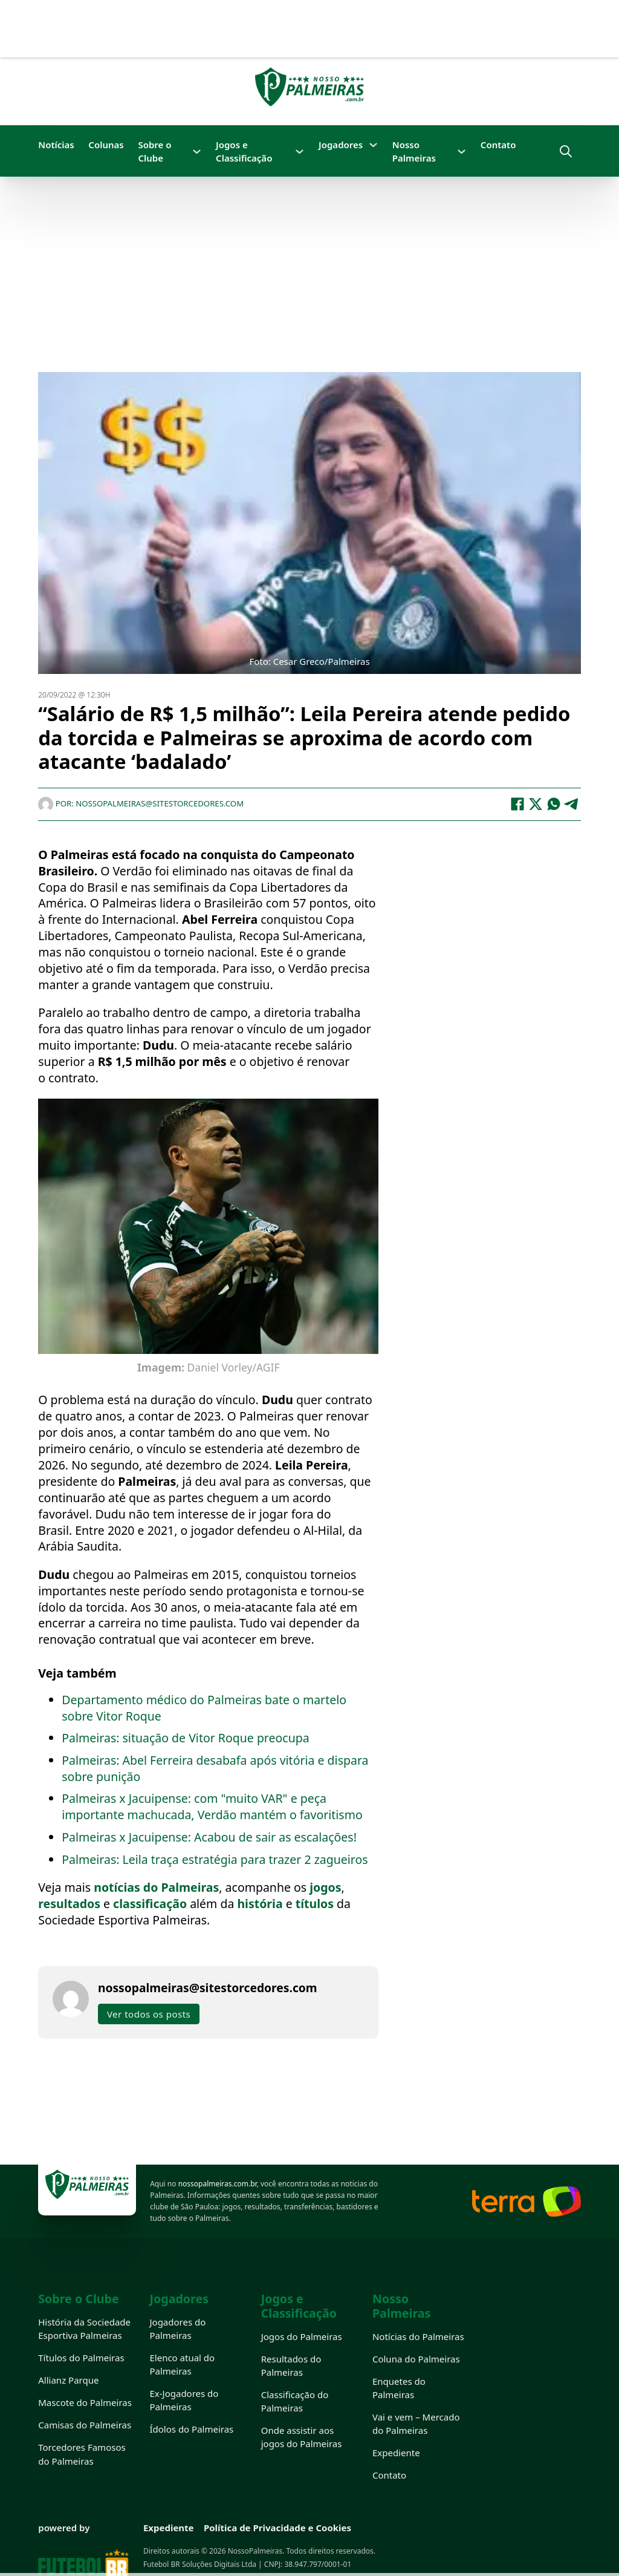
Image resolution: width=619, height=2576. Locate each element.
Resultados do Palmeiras (291, 2365)
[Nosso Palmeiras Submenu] (461, 151)
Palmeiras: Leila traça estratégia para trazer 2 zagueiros (215, 1859)
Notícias (56, 145)
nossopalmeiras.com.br (217, 2184)
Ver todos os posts (148, 2014)
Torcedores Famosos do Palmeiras (81, 2453)
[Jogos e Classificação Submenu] (299, 151)
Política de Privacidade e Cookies (277, 2528)
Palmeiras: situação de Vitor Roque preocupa (185, 1738)
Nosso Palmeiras (414, 151)
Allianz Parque (68, 2380)
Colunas (105, 145)
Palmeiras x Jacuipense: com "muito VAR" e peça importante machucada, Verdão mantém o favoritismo (212, 1806)
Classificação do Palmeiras (295, 2401)
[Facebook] (517, 804)
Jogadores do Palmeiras (177, 2328)
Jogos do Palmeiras (301, 2336)
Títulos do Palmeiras (81, 2358)
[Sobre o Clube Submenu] (196, 151)
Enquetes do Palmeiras (399, 2388)
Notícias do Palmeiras (418, 2336)
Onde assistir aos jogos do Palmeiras (301, 2437)
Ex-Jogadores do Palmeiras (183, 2400)
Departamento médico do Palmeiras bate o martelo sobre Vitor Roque (204, 1708)
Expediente (396, 2453)
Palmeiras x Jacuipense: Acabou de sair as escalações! (209, 1837)
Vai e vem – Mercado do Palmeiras (416, 2423)
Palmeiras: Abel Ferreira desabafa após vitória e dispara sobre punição (215, 1768)
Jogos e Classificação (244, 151)
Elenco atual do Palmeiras (182, 2364)
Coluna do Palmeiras (416, 2359)
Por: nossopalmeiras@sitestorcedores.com (141, 803)
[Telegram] (572, 804)
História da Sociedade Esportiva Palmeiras (84, 2328)
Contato (498, 145)
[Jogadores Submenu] (373, 144)
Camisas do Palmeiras (84, 2425)
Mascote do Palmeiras (85, 2402)
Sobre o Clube (154, 151)
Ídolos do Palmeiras (191, 2429)
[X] (536, 804)
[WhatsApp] (554, 804)
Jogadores (341, 145)
